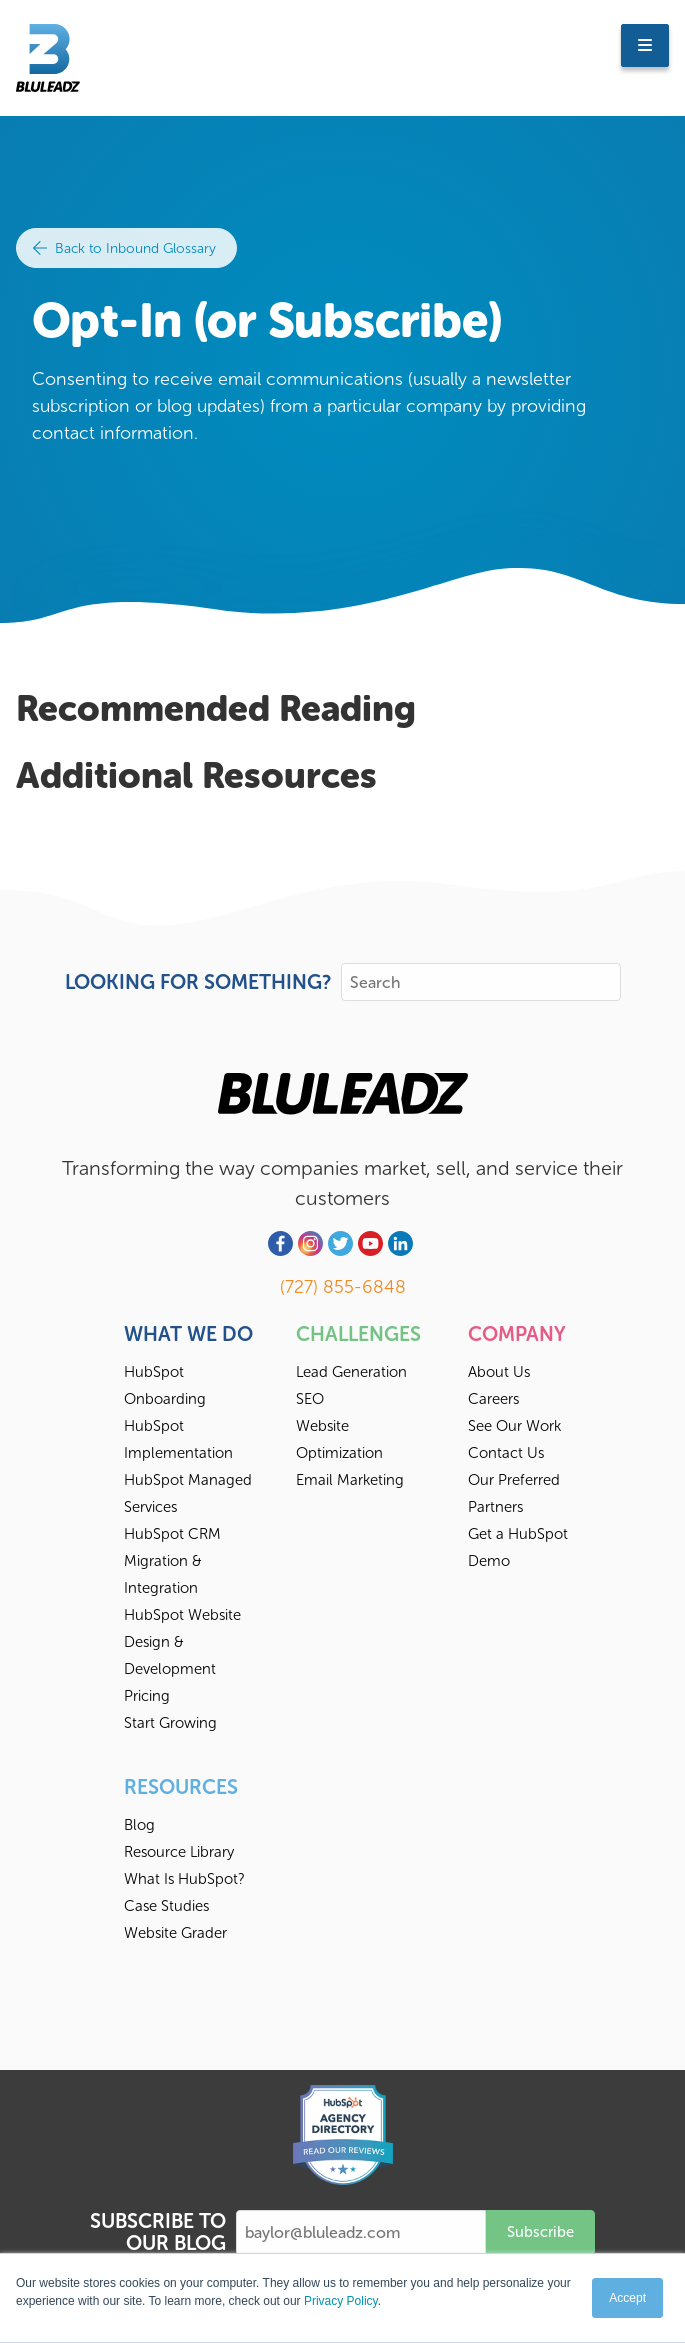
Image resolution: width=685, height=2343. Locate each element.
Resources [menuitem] (181, 1787)
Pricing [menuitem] (147, 1696)
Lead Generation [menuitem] (351, 1372)
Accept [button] (627, 2298)
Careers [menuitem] (493, 1399)
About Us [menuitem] (499, 1372)
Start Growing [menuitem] (170, 1723)
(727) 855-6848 (343, 1287)
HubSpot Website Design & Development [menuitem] (182, 1642)
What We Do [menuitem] (188, 1334)
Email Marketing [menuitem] (350, 1480)
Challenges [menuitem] (358, 1334)
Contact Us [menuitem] (506, 1453)
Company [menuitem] (517, 1334)
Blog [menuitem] (139, 1825)
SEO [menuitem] (310, 1399)
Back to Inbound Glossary (124, 248)
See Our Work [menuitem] (514, 1426)
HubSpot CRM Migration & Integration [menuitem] (172, 1561)
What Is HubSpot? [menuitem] (184, 1879)
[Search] (481, 982)
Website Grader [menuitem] (175, 1933)
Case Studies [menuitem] (166, 1906)
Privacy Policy (341, 2301)
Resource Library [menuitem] (179, 1852)
